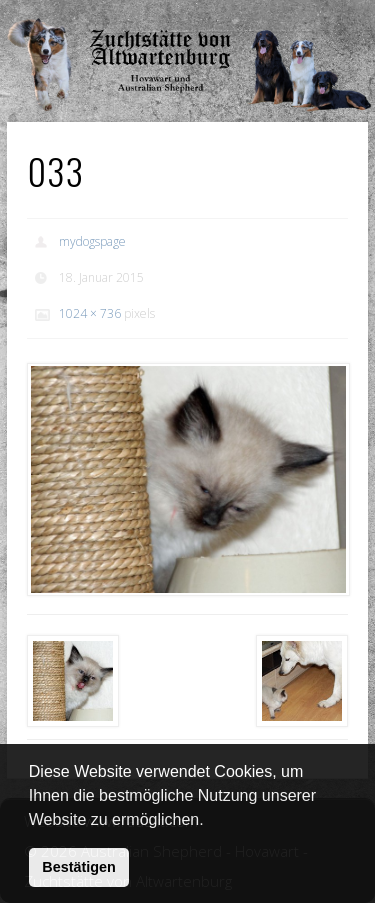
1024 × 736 (90, 313)
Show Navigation (303, 20)
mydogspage (92, 241)
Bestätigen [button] (79, 867)
